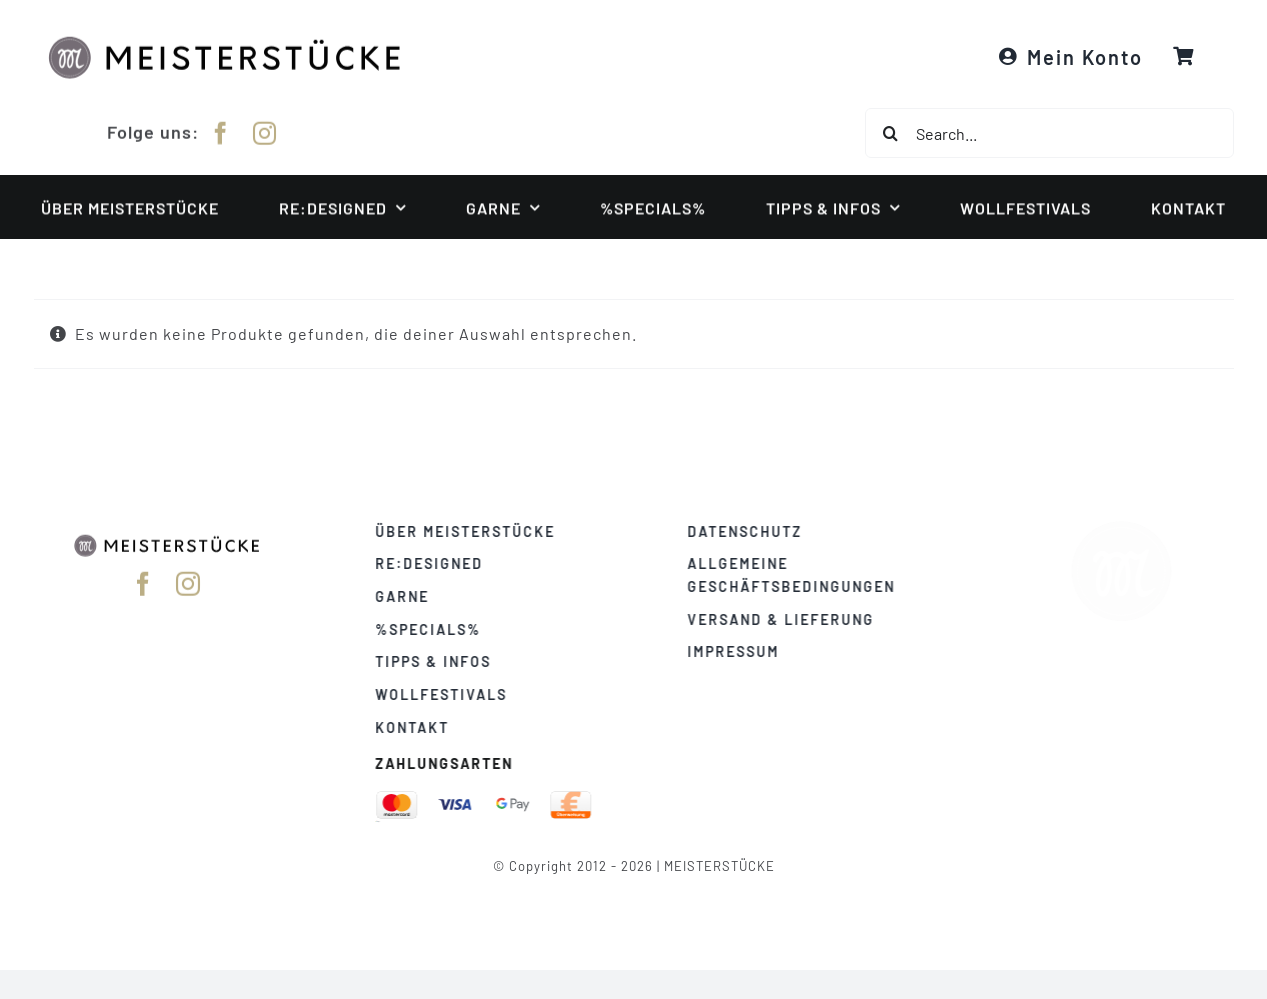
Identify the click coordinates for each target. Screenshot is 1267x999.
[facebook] (221, 130)
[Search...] (1049, 133)
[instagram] (265, 130)
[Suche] (890, 133)
